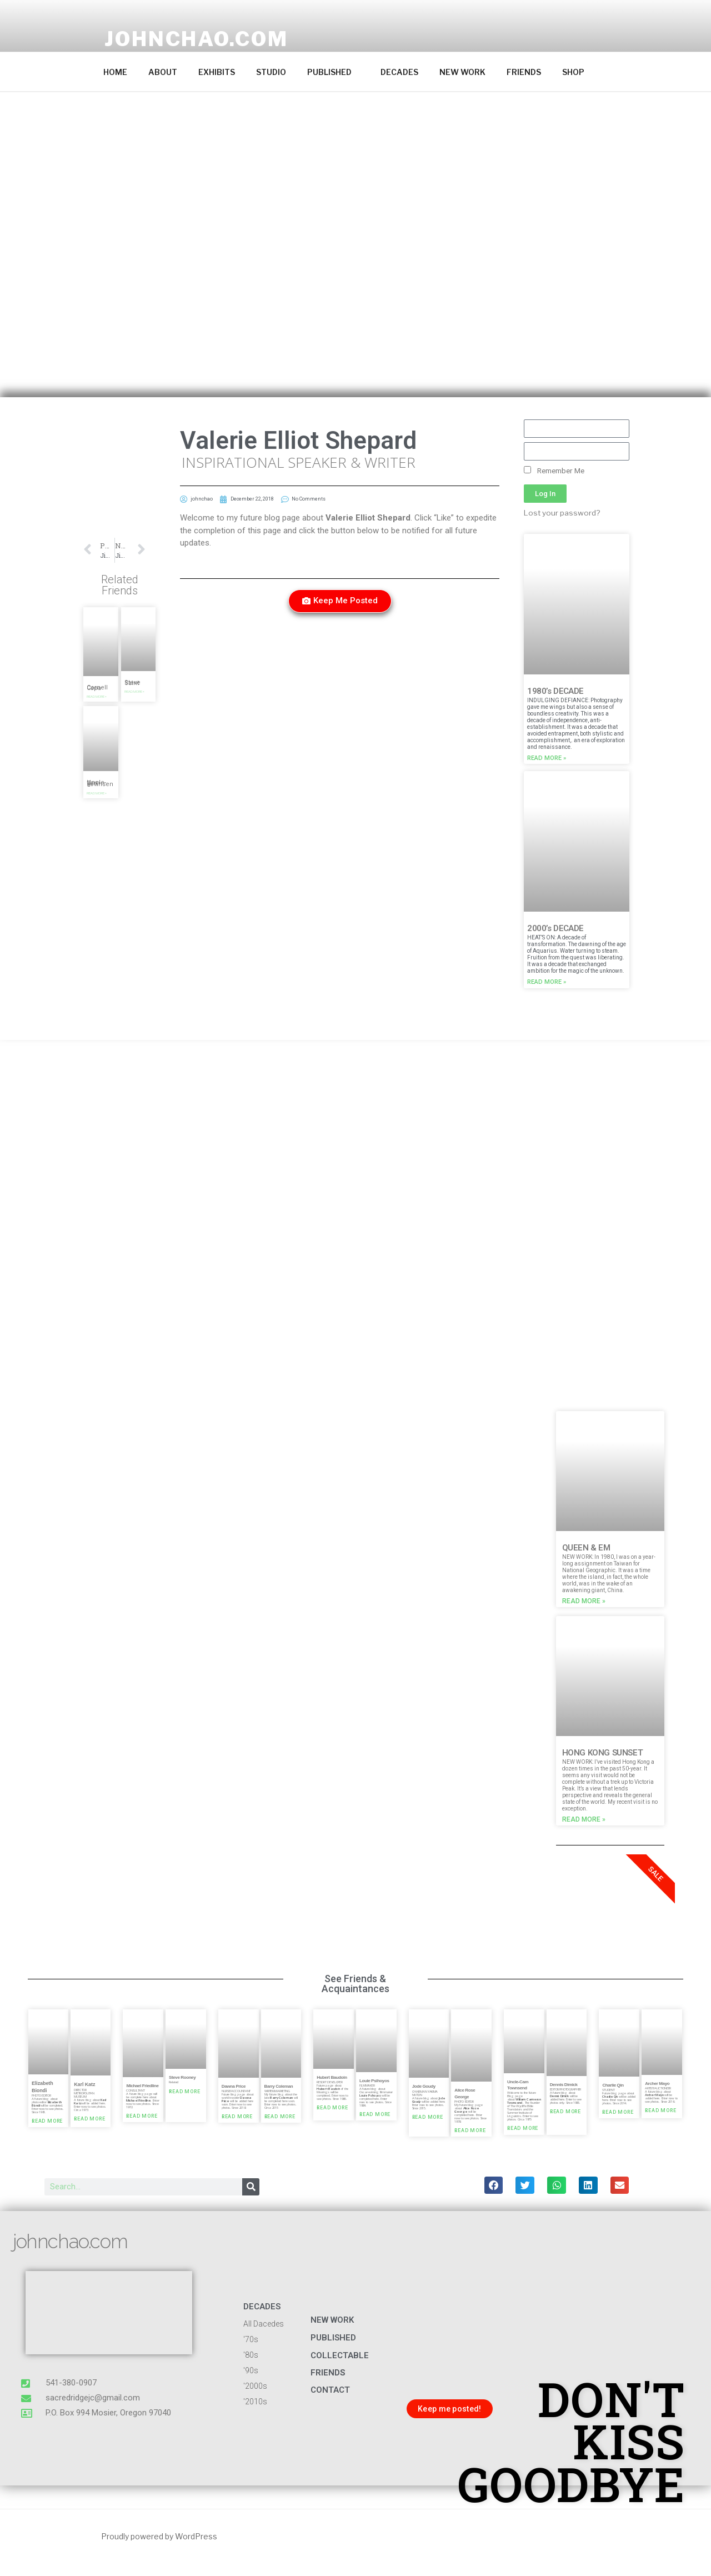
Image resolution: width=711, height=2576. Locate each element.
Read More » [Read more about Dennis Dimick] (565, 2112)
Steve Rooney (182, 2077)
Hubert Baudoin (332, 2076)
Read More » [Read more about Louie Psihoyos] (374, 2114)
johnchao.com (196, 39)
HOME (115, 72)
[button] (101, 624)
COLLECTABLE (340, 2355)
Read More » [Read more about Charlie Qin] (617, 2112)
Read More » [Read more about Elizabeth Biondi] (47, 2121)
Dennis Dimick (564, 2084)
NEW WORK (462, 72)
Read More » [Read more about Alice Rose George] (469, 2131)
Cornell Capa (97, 688)
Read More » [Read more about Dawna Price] (237, 2117)
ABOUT (162, 72)
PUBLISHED (334, 72)
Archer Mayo (657, 2082)
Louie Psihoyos (374, 2080)
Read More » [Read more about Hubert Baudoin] (332, 2108)
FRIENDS (524, 72)
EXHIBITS (216, 72)
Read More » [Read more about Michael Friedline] (141, 2116)
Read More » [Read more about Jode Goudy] (427, 2117)
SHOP (573, 72)
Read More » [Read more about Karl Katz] (89, 2118)
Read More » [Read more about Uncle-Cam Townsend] (522, 2128)
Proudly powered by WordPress (159, 2535)
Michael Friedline (142, 2085)
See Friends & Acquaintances (355, 1983)
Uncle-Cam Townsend (100, 783)
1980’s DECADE (555, 691)
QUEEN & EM (586, 1548)
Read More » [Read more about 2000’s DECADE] (546, 982)
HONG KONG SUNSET (602, 1753)
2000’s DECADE (555, 928)
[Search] (250, 2186)
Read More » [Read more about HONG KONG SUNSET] (583, 1819)
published (333, 2338)
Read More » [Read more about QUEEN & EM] (583, 1601)
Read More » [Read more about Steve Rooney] (184, 2091)
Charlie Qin (612, 2085)
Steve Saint (132, 683)
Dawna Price (234, 2086)
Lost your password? (562, 512)
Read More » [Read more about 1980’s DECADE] (546, 758)
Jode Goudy (423, 2086)
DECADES (399, 72)
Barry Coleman (278, 2086)
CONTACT (330, 2390)
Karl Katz (84, 2084)
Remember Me (554, 470)
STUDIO (271, 72)
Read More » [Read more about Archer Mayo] (660, 2111)
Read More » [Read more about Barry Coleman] (280, 2117)
